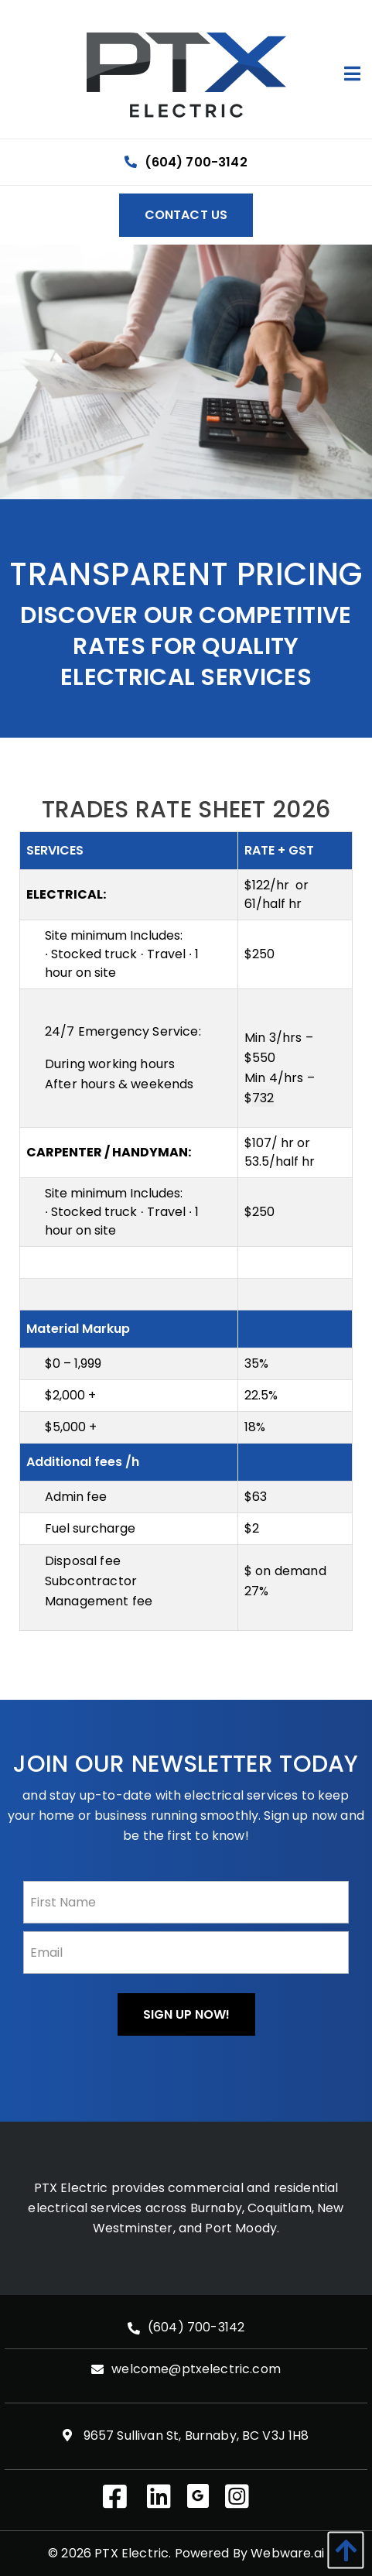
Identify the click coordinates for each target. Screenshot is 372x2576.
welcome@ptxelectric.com (196, 2370)
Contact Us (186, 215)
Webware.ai (287, 2553)
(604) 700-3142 (186, 162)
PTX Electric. (132, 2553)
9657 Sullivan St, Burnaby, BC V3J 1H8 (186, 2436)
